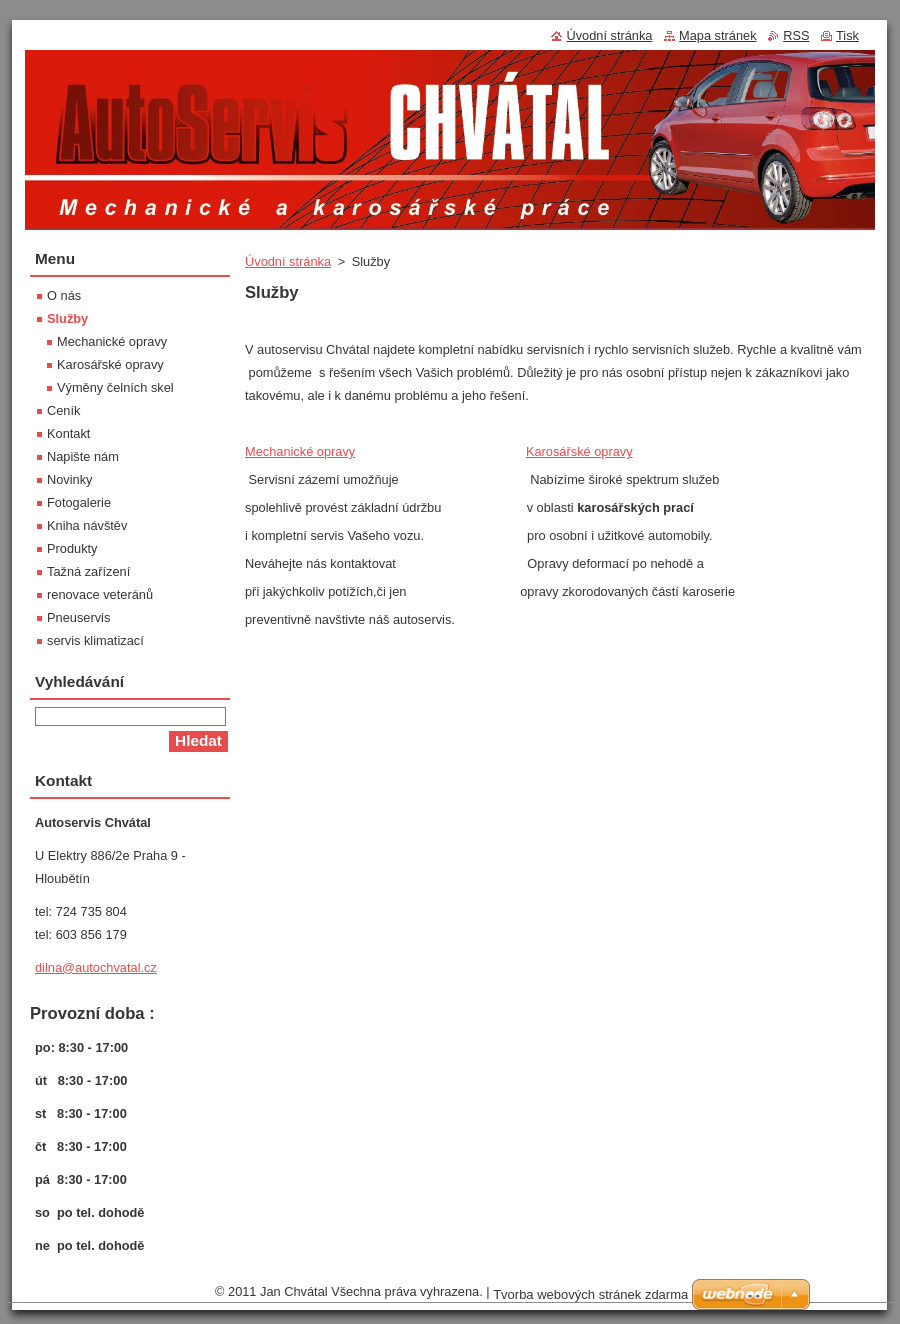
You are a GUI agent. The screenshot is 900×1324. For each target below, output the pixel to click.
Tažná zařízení (88, 571)
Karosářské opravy (579, 451)
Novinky (70, 479)
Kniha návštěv (87, 525)
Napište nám (83, 456)
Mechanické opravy (300, 451)
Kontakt (68, 433)
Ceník (63, 410)
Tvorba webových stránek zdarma (590, 1294)
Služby (67, 318)
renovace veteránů (100, 594)
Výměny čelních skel (115, 387)
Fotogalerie (79, 502)
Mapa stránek (718, 35)
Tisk (847, 35)
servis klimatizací (95, 640)
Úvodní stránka (288, 261)
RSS (796, 35)
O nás (64, 295)
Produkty (72, 548)
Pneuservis (78, 617)
